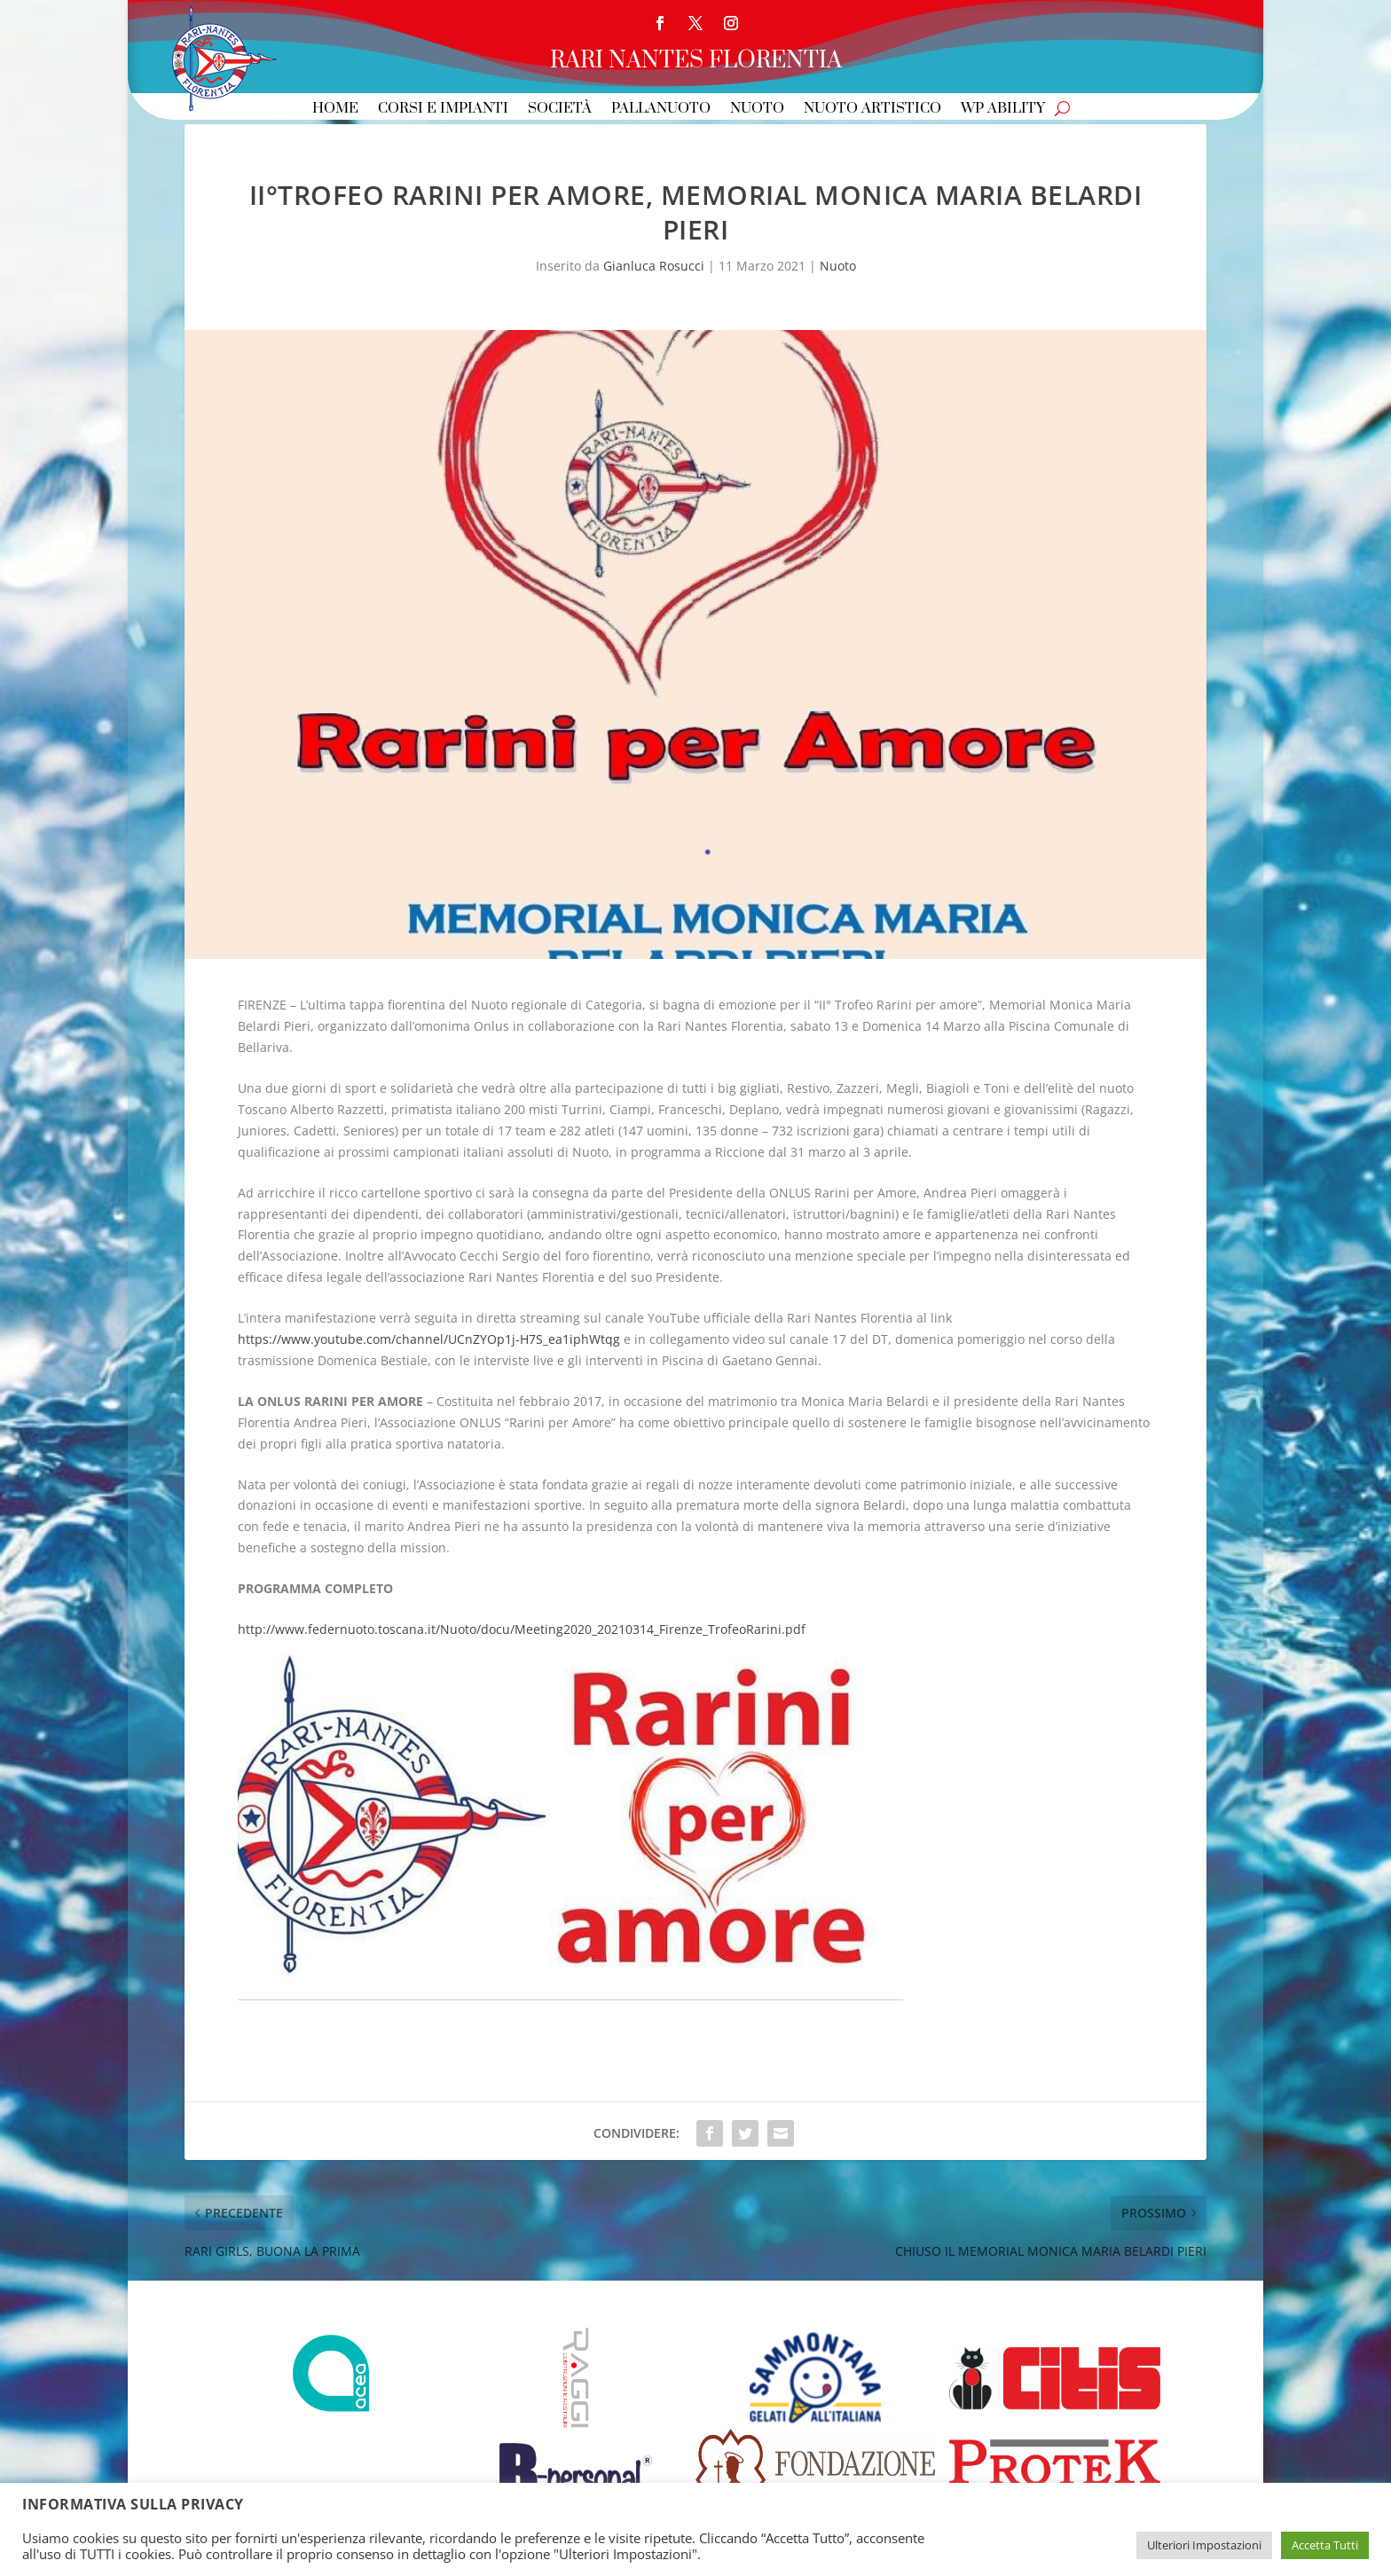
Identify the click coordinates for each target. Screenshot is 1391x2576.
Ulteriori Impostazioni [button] (1204, 2545)
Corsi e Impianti (443, 109)
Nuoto (757, 109)
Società (560, 109)
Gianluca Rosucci (653, 265)
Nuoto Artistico (872, 109)
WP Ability (1003, 109)
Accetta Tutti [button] (1325, 2545)
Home (335, 109)
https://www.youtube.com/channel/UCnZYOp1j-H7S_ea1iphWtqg (429, 1339)
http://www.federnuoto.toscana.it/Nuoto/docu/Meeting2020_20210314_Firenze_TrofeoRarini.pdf (522, 1629)
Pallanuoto (661, 109)
